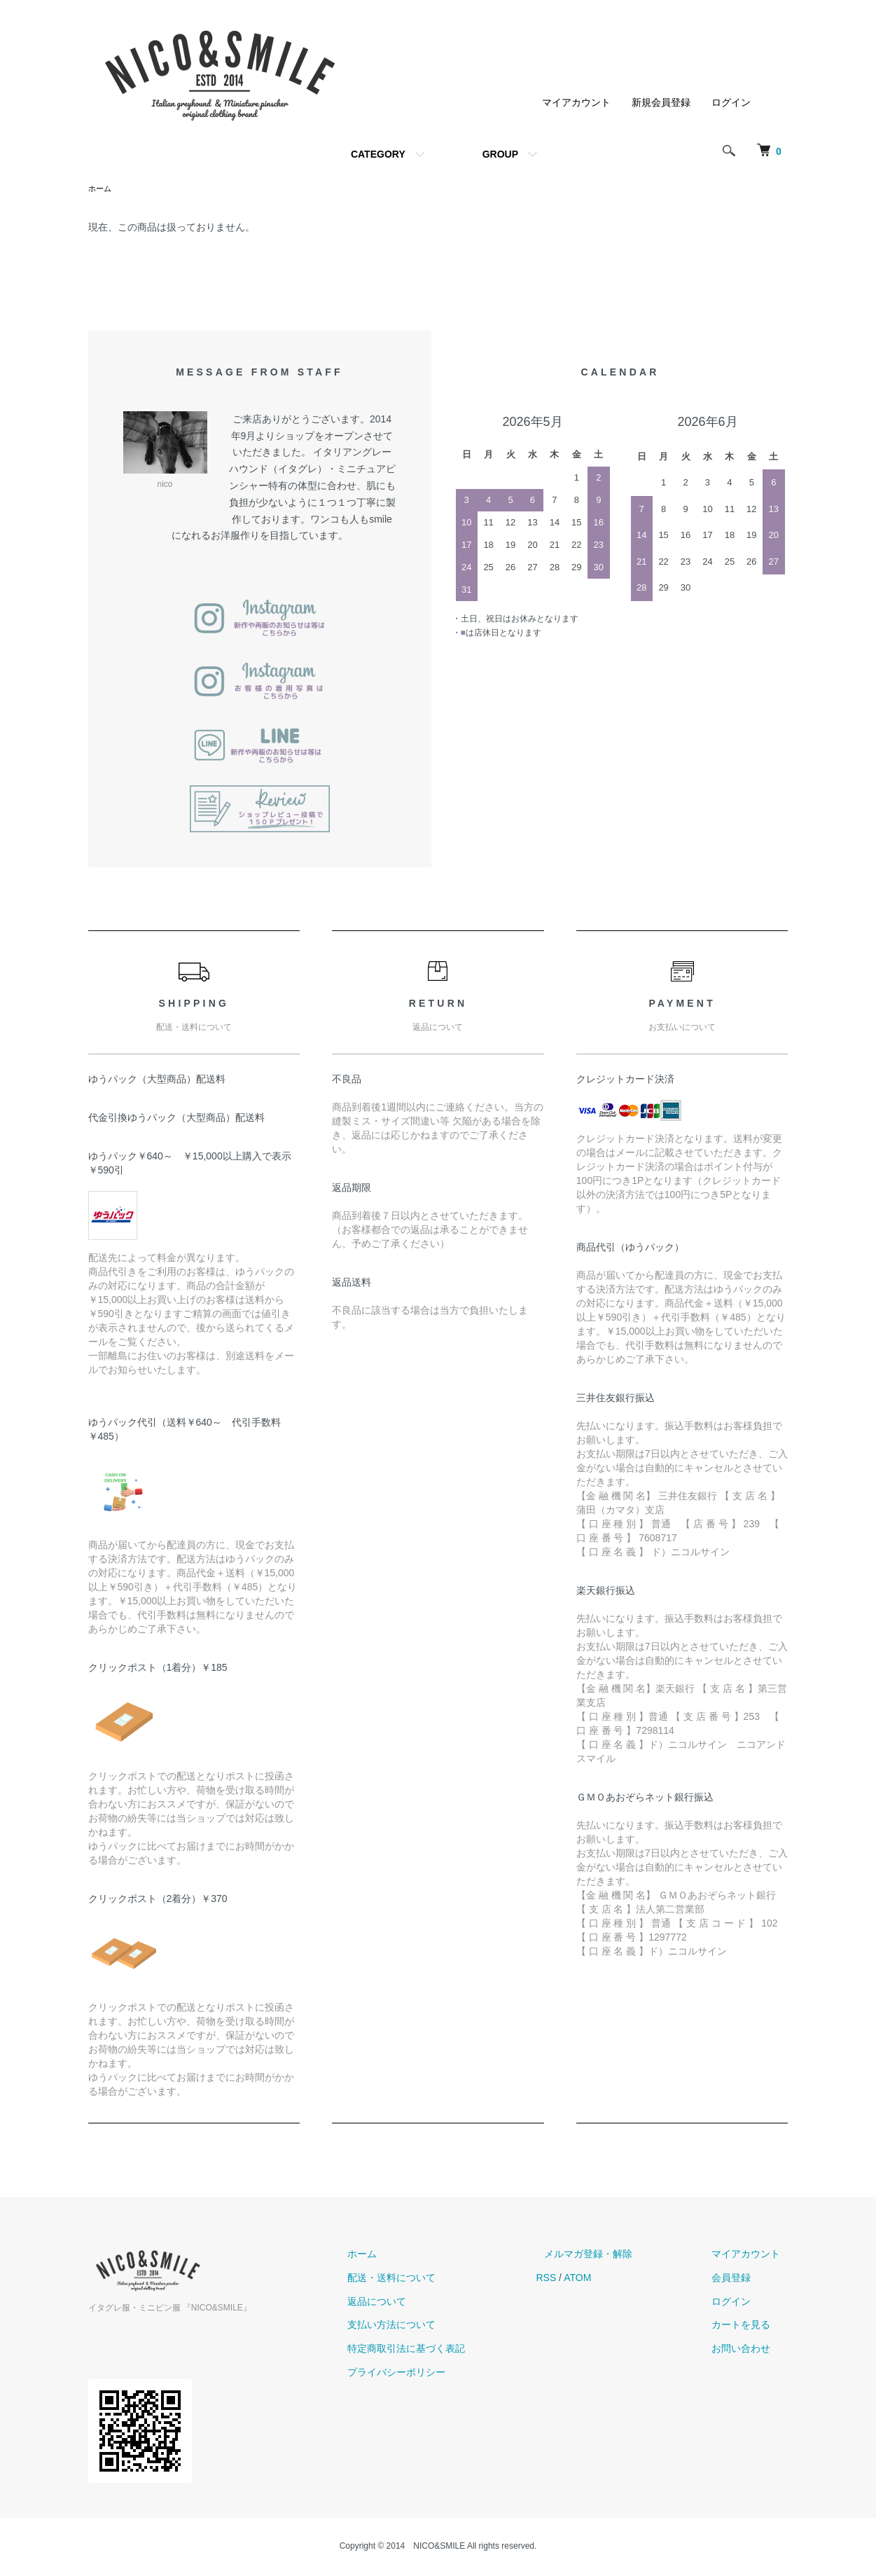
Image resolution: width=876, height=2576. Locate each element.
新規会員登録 (661, 102)
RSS (579, 2279)
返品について (417, 2302)
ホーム (100, 189)
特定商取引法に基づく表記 (447, 2349)
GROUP (500, 154)
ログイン (731, 102)
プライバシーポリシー (437, 2373)
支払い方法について (432, 2326)
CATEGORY (378, 154)
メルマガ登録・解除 (613, 2255)
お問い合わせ (749, 2349)
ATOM (609, 2279)
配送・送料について (432, 2279)
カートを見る (749, 2326)
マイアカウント (576, 102)
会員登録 (739, 2279)
